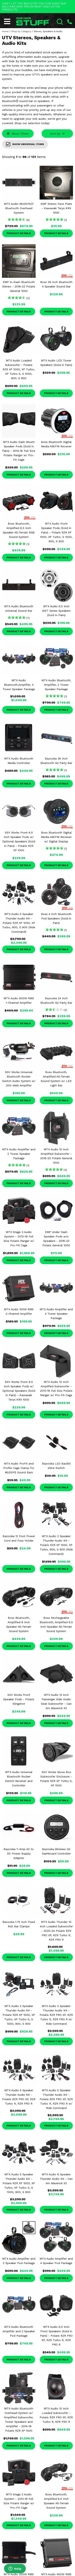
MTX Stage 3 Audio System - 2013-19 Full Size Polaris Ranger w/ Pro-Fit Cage (19, 1238)
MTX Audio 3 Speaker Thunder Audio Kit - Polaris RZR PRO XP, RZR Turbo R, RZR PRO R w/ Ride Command (56, 2014)
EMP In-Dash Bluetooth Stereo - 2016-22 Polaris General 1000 (18, 286)
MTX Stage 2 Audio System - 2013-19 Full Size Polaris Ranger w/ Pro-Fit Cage (19, 2501)
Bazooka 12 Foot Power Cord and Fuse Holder (19, 1538)
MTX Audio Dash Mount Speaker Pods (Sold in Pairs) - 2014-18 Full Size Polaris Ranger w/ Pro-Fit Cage (18, 450)
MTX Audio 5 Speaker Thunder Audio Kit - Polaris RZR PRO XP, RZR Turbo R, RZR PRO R (18, 2097)
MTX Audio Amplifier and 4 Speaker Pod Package (56, 2261)
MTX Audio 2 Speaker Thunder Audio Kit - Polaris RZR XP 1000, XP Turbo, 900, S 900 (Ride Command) (56, 1544)
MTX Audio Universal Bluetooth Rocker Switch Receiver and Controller (18, 1778)
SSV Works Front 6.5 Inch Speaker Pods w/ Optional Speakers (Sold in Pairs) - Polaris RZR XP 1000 (18, 841)
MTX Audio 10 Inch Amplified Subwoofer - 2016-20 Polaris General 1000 (56, 1156)
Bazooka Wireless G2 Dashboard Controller (56, 1851)
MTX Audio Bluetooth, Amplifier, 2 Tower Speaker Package (56, 685)
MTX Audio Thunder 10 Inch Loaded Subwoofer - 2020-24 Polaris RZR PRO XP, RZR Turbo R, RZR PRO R (56, 1930)
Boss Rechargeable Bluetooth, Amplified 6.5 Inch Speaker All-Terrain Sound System (56, 1624)
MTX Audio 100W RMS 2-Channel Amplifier (19, 1311)
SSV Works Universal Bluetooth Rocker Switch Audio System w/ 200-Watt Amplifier (18, 1078)
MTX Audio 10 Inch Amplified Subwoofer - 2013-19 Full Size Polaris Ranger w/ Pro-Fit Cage (56, 1388)
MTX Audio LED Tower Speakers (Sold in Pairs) (56, 362)
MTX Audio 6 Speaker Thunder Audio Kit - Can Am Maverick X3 (56, 2179)
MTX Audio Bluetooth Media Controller (18, 761)
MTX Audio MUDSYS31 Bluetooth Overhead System (18, 208)
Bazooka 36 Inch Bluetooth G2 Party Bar (56, 761)
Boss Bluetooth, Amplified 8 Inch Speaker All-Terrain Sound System (18, 1624)
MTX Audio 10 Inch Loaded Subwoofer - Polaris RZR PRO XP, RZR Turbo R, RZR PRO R (56, 2415)
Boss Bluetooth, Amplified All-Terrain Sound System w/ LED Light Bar (56, 1078)
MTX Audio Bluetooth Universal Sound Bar (18, 608)
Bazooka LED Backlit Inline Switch (56, 1466)
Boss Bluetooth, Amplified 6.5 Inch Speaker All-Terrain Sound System (56, 2501)
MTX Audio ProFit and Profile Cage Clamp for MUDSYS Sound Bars (18, 1468)
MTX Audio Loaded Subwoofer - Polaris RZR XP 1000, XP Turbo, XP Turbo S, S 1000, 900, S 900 (19, 369)
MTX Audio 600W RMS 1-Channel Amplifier (19, 1000)
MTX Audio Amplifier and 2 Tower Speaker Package (18, 1154)
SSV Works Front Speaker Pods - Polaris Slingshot (18, 1699)
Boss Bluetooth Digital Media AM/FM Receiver (56, 444)
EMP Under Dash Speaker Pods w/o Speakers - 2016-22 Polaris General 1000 (56, 1238)
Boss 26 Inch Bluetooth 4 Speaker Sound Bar (56, 284)
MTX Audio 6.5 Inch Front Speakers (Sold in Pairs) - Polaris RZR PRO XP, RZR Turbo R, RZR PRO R (56, 2335)
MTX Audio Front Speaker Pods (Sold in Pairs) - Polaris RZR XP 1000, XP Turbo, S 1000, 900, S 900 (56, 532)
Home (5, 31)
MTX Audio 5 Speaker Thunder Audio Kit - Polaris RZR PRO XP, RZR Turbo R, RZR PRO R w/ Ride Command (56, 2099)
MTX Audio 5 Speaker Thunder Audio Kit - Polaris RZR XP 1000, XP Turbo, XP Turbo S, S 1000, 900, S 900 (19, 2183)
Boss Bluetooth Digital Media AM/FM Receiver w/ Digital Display (56, 837)
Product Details (19, 233)
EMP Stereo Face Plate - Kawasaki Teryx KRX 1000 (56, 208)
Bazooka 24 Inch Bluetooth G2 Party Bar (56, 1000)
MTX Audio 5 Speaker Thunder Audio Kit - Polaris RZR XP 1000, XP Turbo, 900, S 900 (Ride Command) (18, 922)
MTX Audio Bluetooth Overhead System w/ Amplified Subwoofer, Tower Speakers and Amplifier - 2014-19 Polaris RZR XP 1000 (18, 2419)
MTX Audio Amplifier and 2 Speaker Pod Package (18, 2261)
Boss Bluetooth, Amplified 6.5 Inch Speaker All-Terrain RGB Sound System (19, 530)
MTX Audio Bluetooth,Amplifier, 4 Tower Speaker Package (19, 685)
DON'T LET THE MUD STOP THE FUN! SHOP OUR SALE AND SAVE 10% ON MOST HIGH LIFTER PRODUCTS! (34, 6)
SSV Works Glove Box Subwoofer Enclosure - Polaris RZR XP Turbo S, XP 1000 (56, 1778)
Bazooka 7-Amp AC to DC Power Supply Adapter (19, 1853)
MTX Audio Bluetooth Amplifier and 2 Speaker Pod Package (19, 2331)
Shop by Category (21, 31)
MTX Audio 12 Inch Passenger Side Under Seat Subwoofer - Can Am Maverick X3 (56, 1701)
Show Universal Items (25, 144)
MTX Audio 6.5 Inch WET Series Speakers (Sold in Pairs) (56, 611)
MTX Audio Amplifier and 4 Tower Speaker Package (56, 1314)
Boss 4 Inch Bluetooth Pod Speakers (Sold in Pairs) (56, 918)
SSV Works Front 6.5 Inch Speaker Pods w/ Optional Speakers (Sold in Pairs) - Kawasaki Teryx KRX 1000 (18, 1390)
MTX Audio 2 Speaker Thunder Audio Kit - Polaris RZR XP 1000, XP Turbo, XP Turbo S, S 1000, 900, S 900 (19, 2014)
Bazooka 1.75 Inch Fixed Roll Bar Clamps (18, 1924)
